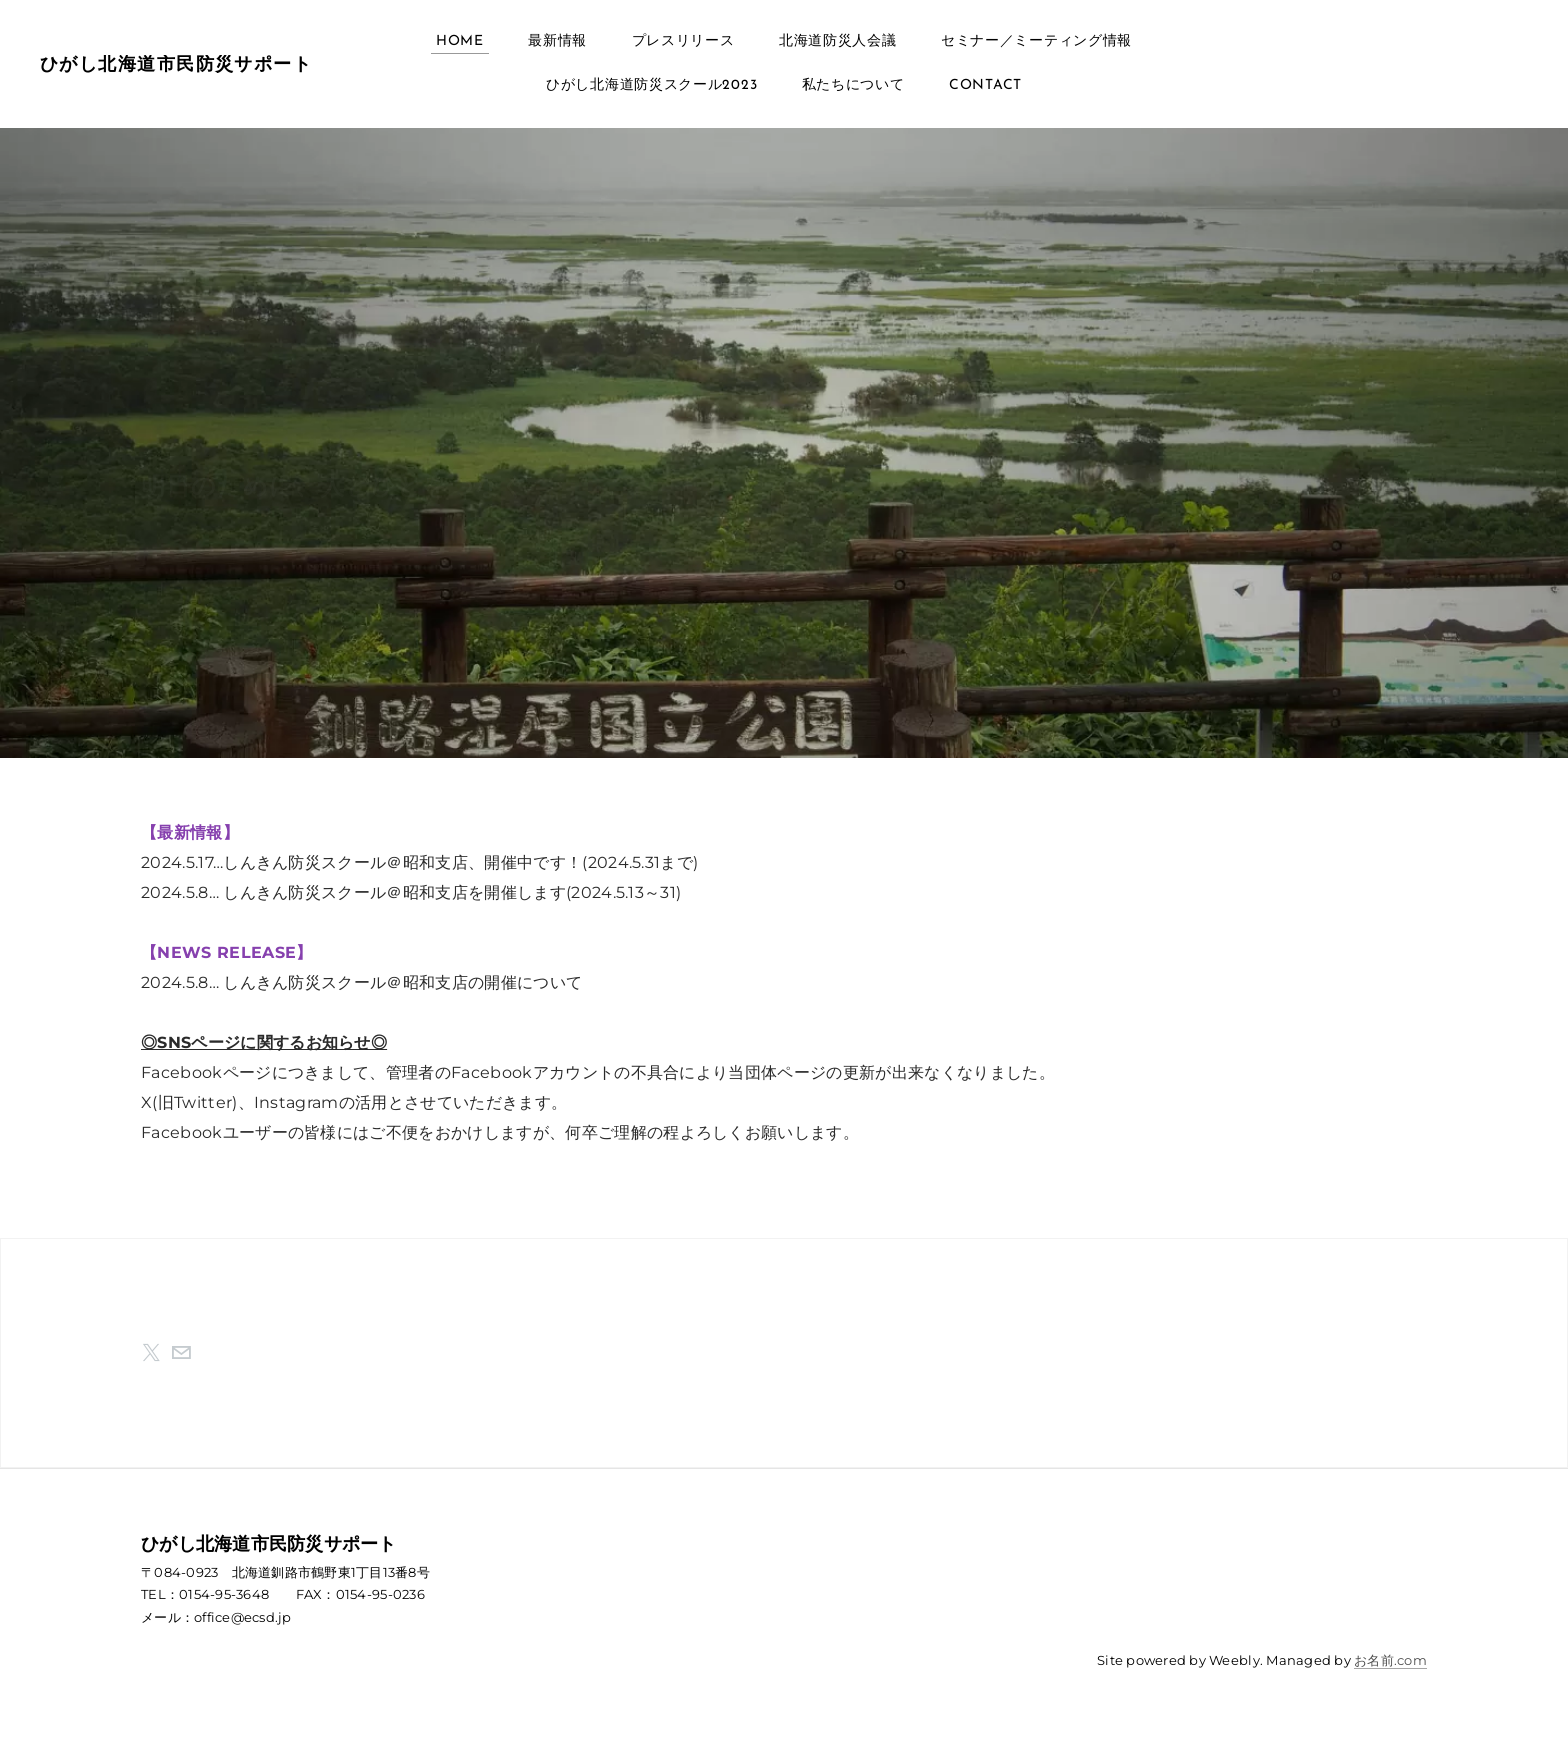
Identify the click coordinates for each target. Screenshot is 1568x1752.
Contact (985, 85)
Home (460, 41)
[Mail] (181, 1353)
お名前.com (1390, 1660)
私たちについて (853, 85)
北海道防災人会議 (838, 41)
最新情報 (557, 41)
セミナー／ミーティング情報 (1036, 41)
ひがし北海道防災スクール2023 (651, 85)
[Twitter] (151, 1353)
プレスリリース (683, 41)
